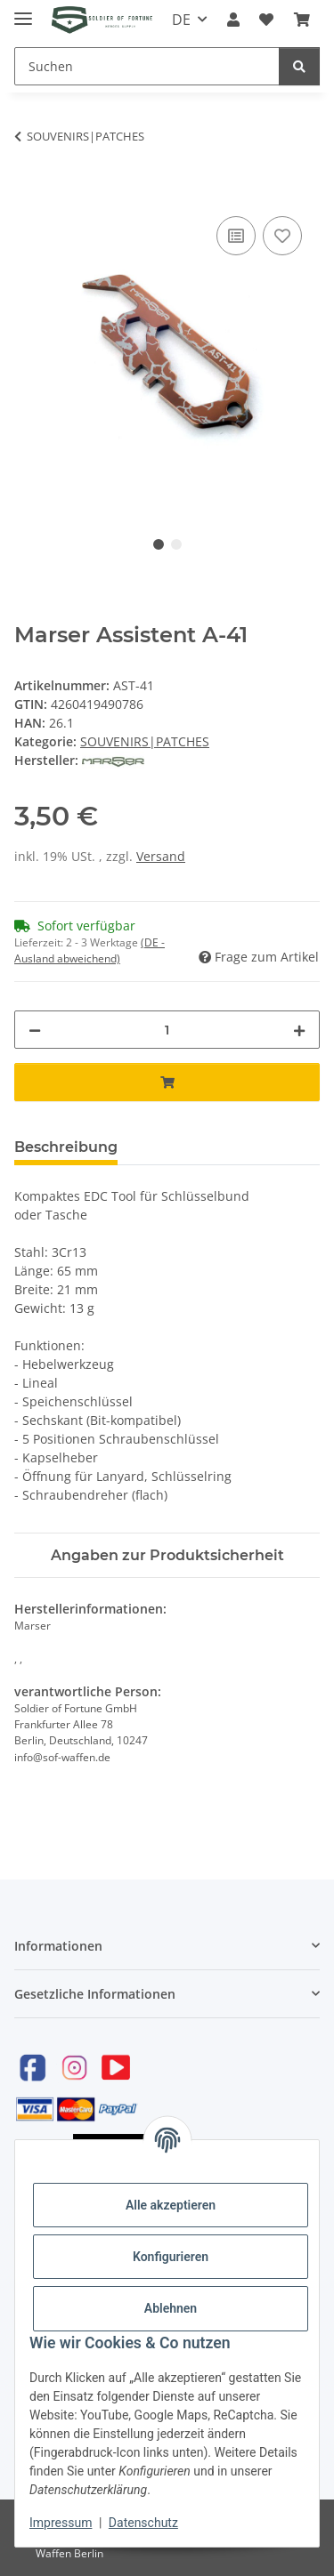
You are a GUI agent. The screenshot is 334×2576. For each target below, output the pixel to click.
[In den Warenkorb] (28, 192)
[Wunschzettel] (266, 19)
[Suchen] (147, 66)
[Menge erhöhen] (299, 1029)
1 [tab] (158, 544)
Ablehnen (170, 2308)
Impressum (60, 2523)
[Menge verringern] (34, 1029)
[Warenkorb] (302, 19)
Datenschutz (143, 2523)
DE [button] (181, 19)
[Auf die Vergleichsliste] (236, 235)
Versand (160, 856)
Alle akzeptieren (171, 2205)
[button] (233, 19)
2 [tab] (176, 544)
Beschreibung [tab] (66, 1147)
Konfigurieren (170, 2257)
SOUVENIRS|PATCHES (144, 741)
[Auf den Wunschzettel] (282, 235)
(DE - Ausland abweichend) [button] (89, 950)
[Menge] (167, 1029)
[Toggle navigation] (23, 11)
